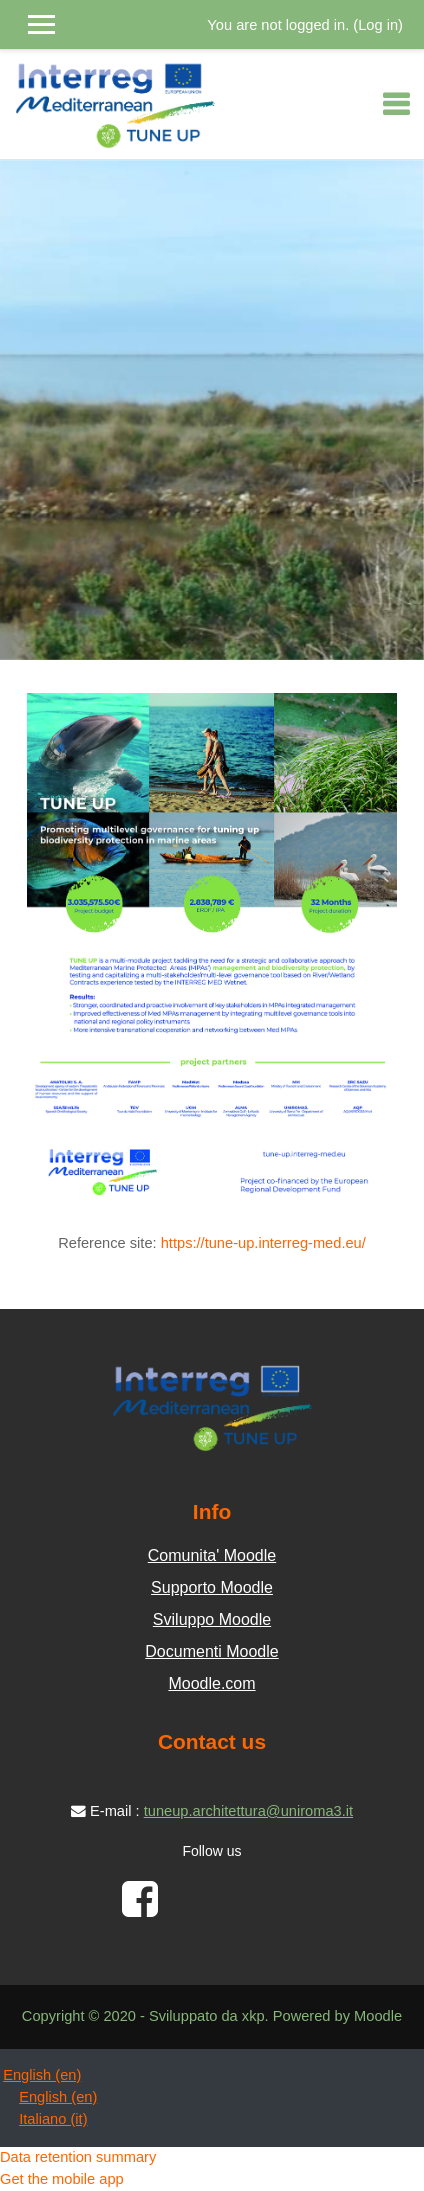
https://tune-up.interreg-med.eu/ (263, 1243)
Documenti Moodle (211, 1651)
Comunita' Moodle (212, 1555)
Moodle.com (211, 1683)
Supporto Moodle (212, 1587)
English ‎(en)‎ (42, 2075)
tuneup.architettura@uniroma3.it (248, 1811)
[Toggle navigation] (396, 104)
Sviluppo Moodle (212, 1619)
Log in (378, 25)
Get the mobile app (62, 2179)
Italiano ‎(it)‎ (53, 2119)
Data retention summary (78, 2157)
